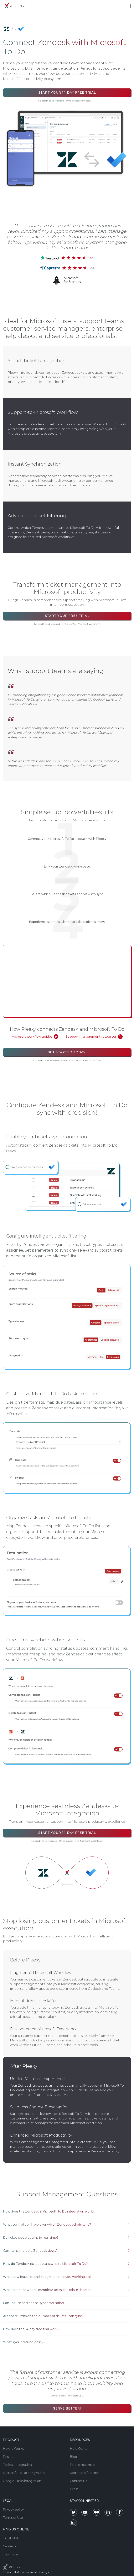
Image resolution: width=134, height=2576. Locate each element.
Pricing (8, 2457)
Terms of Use (13, 2517)
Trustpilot (10, 2538)
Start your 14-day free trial (67, 92)
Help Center (79, 2448)
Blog (73, 2457)
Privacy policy (13, 2509)
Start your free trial (67, 616)
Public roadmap (82, 2465)
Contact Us (78, 2481)
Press (74, 2489)
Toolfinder (11, 2554)
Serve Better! (67, 2408)
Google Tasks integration (22, 2481)
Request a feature (84, 2473)
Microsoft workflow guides (35, 1036)
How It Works (13, 2448)
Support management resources (94, 1036)
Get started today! (67, 1052)
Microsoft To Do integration (24, 2473)
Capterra (9, 2546)
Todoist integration (17, 2465)
